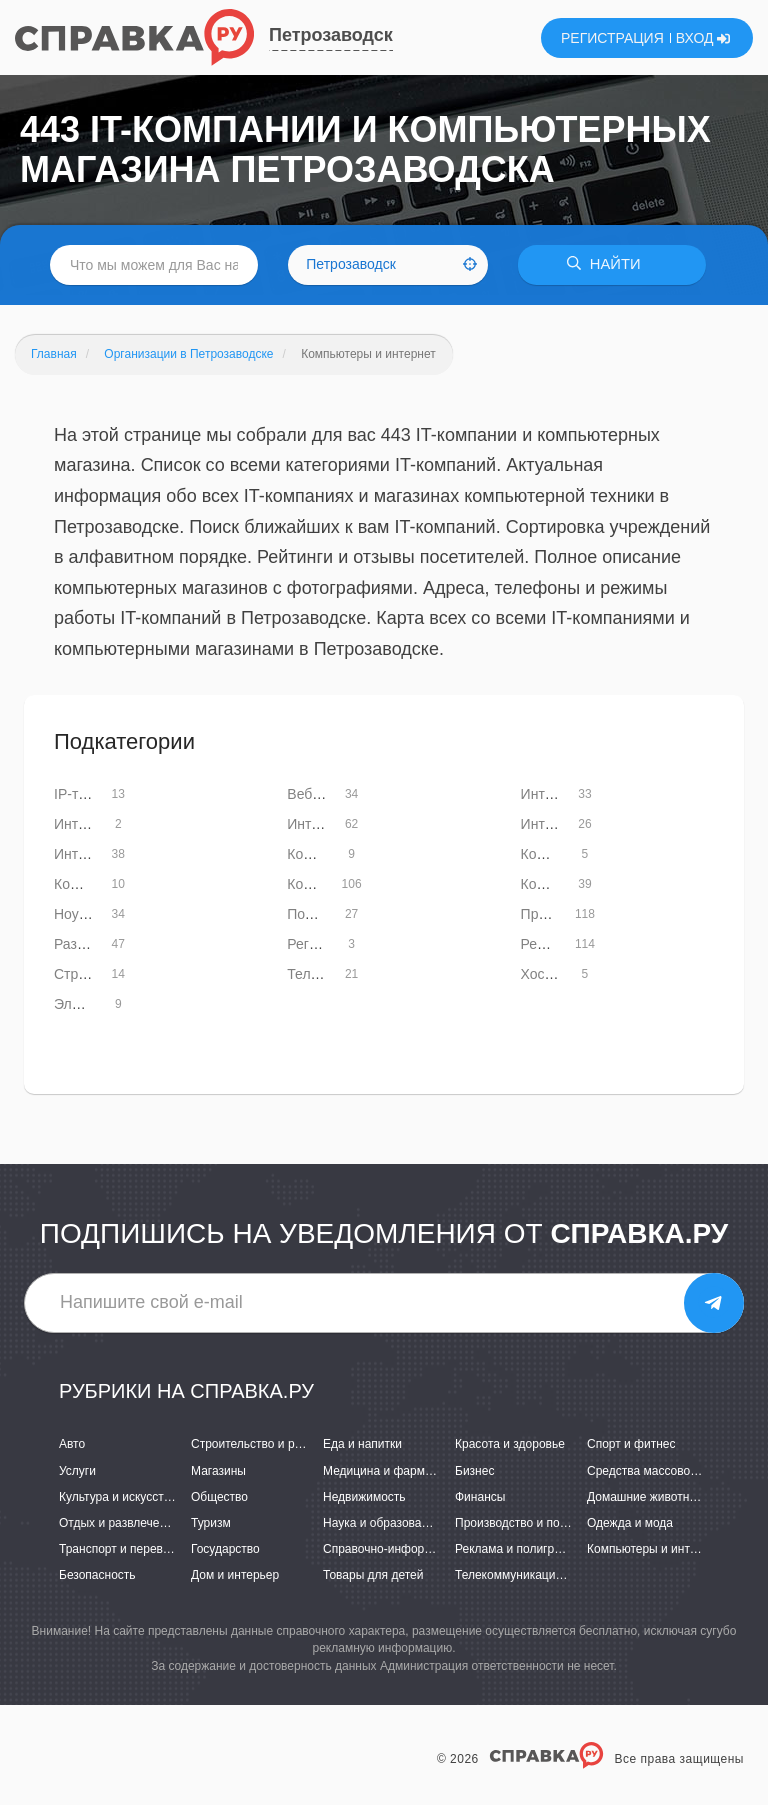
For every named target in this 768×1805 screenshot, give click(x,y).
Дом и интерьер (235, 1575)
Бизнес (474, 1471)
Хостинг (546, 974)
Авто (72, 1445)
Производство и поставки (525, 1523)
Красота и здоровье (510, 1445)
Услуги (77, 1471)
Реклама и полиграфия (519, 1549)
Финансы (480, 1497)
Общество (219, 1497)
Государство (225, 1549)
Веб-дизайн (324, 794)
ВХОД (703, 38)
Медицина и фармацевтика (399, 1471)
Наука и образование (382, 1523)
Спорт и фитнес (631, 1445)
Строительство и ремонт (259, 1445)
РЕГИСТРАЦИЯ (612, 38)
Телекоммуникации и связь (530, 1575)
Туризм (211, 1523)
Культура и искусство (118, 1497)
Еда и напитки (362, 1445)
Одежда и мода (630, 1523)
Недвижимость (364, 1497)
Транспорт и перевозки (123, 1549)
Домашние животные (646, 1497)
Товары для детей (373, 1575)
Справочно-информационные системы (431, 1549)
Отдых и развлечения (119, 1523)
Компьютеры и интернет (654, 1549)
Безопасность (97, 1575)
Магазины (218, 1471)
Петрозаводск (331, 35)
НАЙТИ (608, 264)
